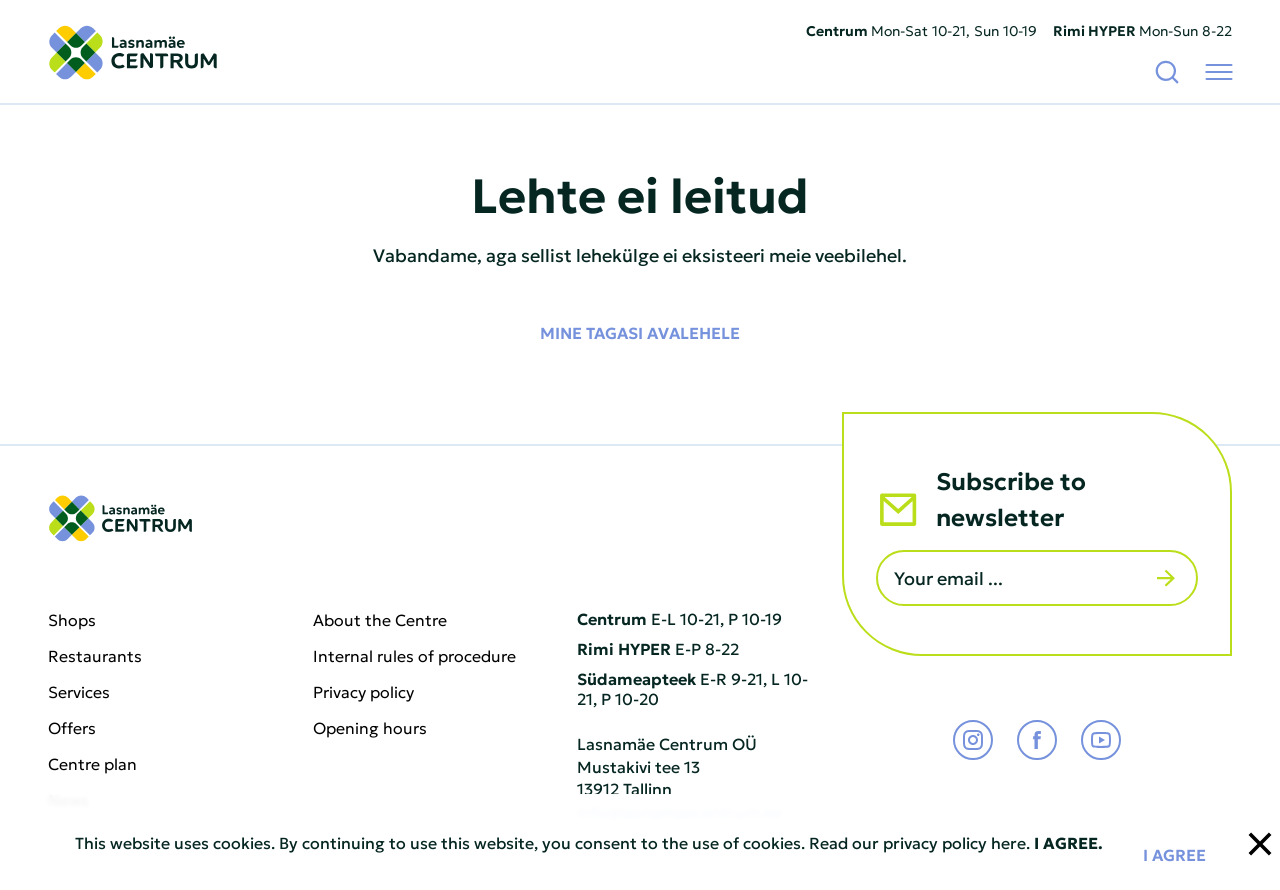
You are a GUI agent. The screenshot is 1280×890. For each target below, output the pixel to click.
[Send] (1166, 578)
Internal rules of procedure (414, 656)
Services (79, 692)
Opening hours (370, 728)
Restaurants (95, 656)
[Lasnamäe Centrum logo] (133, 52)
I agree (1174, 854)
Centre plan (92, 764)
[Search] (1167, 71)
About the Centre (380, 620)
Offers (72, 728)
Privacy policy (363, 692)
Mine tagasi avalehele (640, 332)
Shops (72, 620)
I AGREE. (1068, 842)
